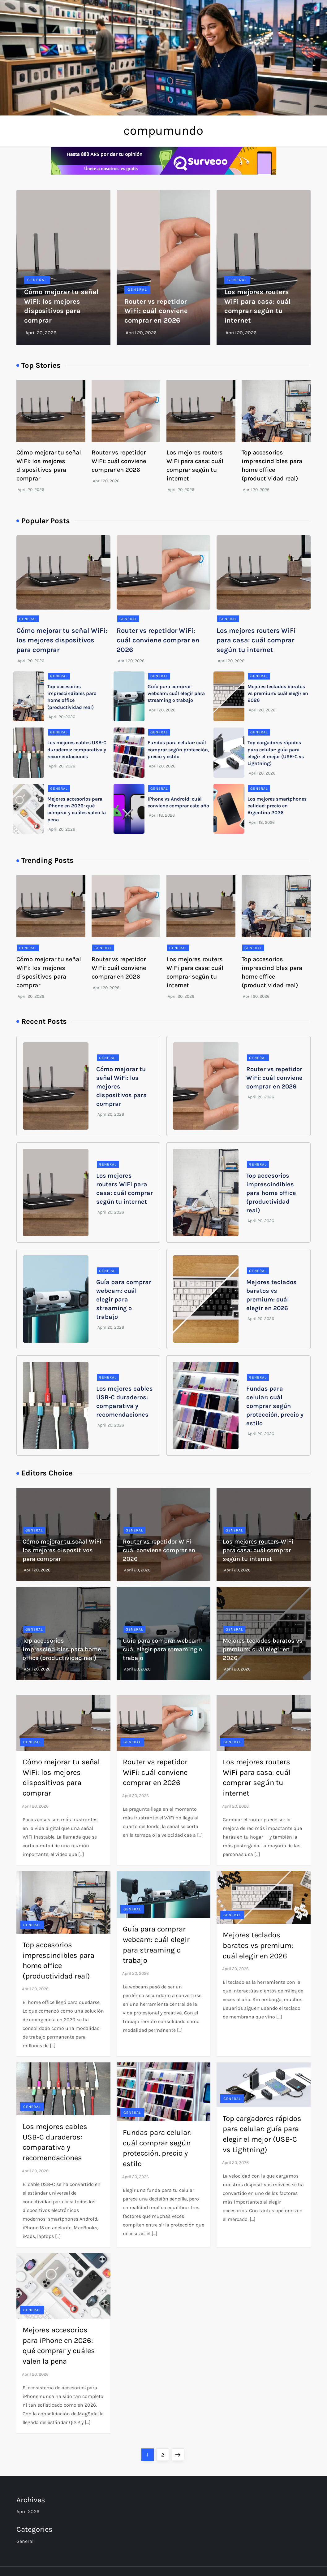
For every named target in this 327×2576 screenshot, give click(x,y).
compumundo (163, 130)
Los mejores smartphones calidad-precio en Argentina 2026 (277, 806)
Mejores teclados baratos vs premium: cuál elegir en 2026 (277, 693)
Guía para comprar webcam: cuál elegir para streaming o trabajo (176, 693)
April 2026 (27, 2511)
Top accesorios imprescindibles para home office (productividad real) (271, 1193)
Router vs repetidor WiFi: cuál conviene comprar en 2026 (156, 311)
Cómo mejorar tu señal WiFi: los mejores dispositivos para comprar (61, 640)
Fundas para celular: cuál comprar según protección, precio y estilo (178, 749)
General (37, 280)
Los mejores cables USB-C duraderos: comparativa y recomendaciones (76, 749)
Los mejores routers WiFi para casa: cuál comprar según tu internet (256, 640)
